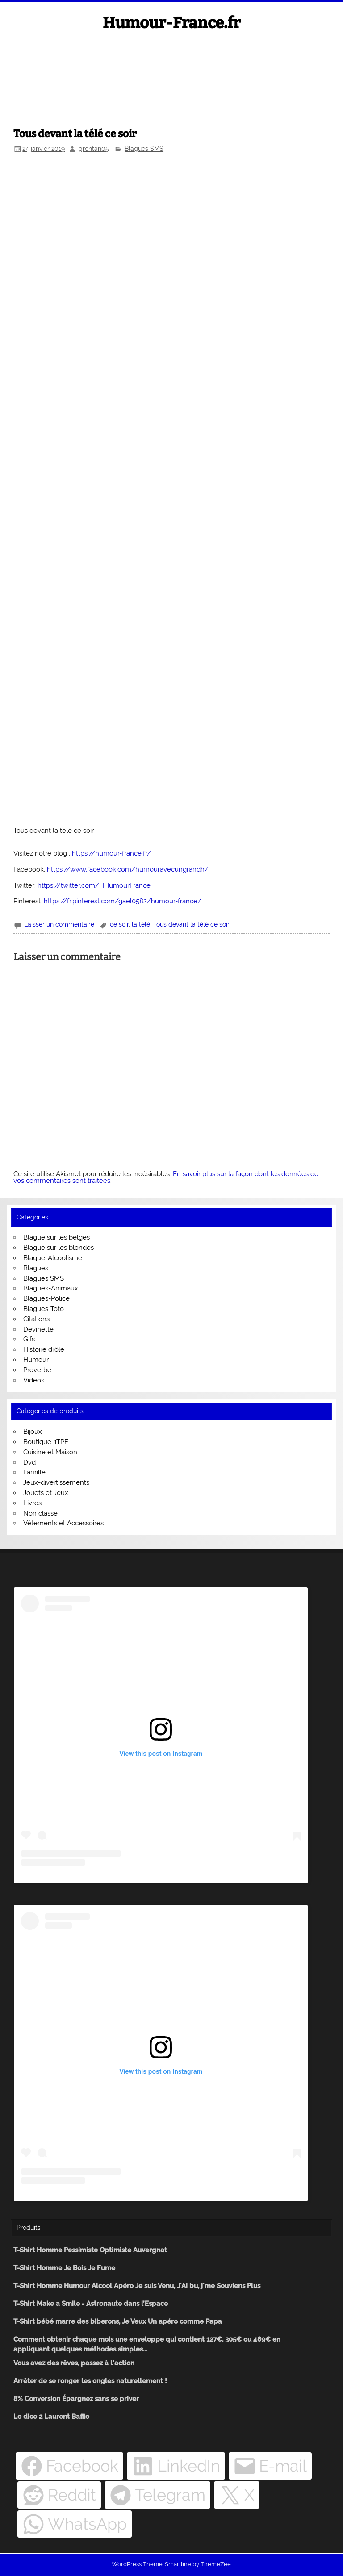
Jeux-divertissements (56, 1482)
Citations (36, 1319)
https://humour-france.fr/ (111, 853)
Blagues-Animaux (50, 1288)
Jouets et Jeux (45, 1493)
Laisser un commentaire (59, 924)
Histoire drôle (43, 1349)
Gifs (29, 1339)
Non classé (40, 1513)
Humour (36, 1360)
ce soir (119, 924)
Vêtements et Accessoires (63, 1523)
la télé (141, 924)
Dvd (29, 1462)
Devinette (38, 1329)
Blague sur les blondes (58, 1248)
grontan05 (94, 148)
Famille (34, 1472)
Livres (32, 1503)
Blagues (35, 1268)
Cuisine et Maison (50, 1452)
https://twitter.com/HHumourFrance (94, 885)
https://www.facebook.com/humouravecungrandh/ (128, 869)
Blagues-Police (46, 1298)
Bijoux (32, 1432)
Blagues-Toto (43, 1309)
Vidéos (33, 1380)
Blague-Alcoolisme (52, 1258)
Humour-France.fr (171, 22)
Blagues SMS (144, 148)
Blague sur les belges (56, 1237)
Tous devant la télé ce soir (191, 924)
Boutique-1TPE (45, 1442)
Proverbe (37, 1370)
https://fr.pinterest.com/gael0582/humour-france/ (122, 901)
